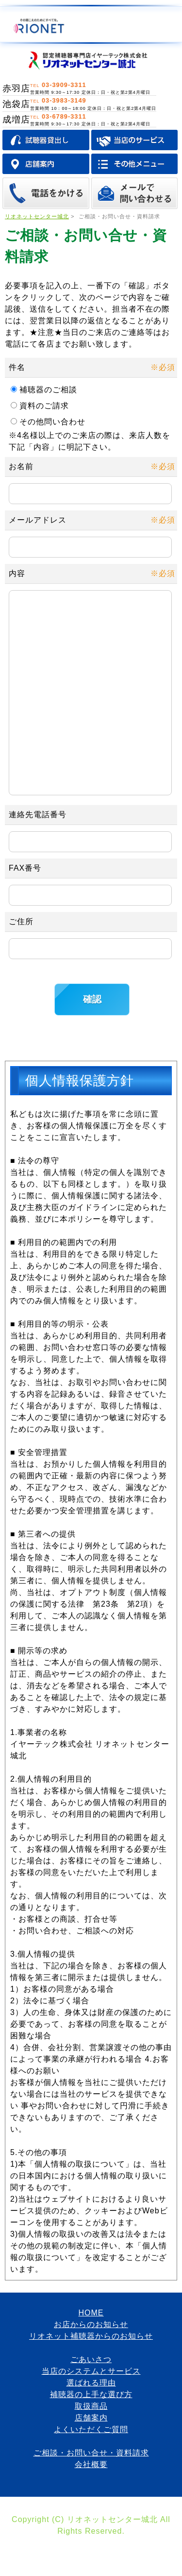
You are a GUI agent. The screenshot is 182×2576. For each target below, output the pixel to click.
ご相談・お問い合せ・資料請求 (91, 2492)
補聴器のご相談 (51, 390)
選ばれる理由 (91, 2422)
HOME (91, 2352)
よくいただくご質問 (91, 2468)
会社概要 (91, 2503)
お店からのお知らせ (91, 2363)
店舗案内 (91, 2457)
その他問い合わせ (56, 422)
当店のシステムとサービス (91, 2410)
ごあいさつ (91, 2398)
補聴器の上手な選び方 (91, 2433)
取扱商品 (91, 2445)
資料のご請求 (47, 406)
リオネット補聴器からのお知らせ (91, 2375)
